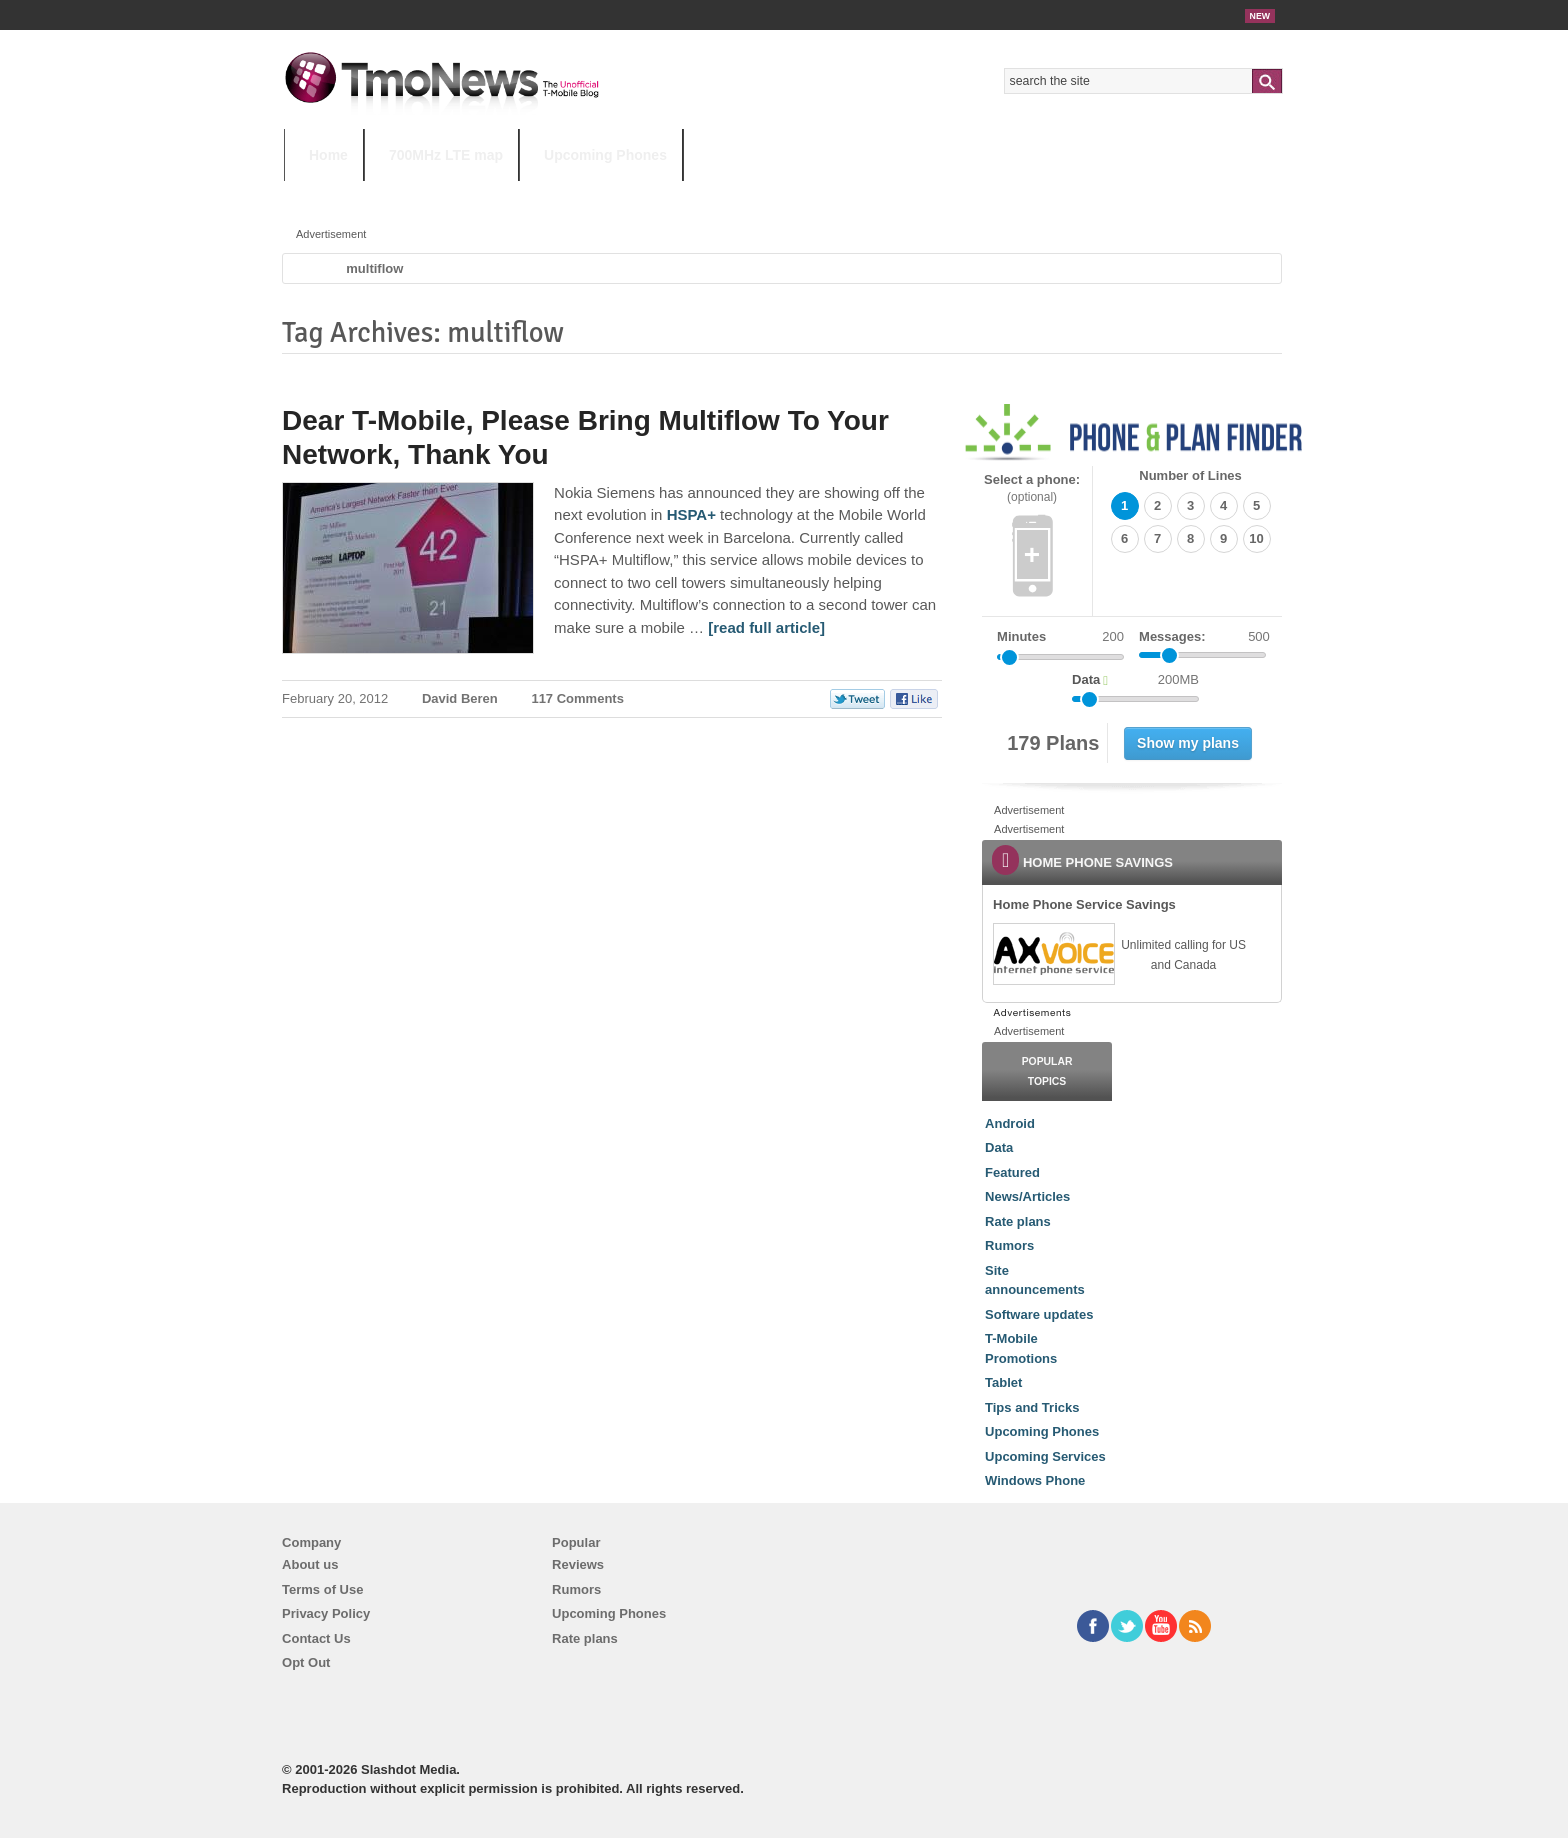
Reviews (578, 1564)
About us (310, 1564)
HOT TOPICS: (334, 194)
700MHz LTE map (446, 155)
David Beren (460, 698)
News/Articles (1027, 1196)
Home (328, 155)
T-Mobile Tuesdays (777, 194)
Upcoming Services (1045, 1456)
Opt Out (306, 1662)
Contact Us (316, 1638)
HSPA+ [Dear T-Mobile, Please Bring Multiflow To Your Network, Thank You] (691, 514)
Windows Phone (1035, 1480)
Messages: (1204, 637)
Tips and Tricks (1032, 1407)
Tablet (1003, 1382)
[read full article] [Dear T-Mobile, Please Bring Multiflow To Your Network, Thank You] (766, 627)
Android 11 (633, 194)
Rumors (1009, 1245)
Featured (1012, 1172)
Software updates (1039, 1314)
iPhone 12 (516, 194)
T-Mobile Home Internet (959, 194)
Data (999, 1147)
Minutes (1021, 636)
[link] (1053, 954)
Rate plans (1018, 1221)
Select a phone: (1032, 488)
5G (423, 194)
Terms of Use (322, 1589)
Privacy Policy (326, 1613)
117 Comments (577, 698)
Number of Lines (1190, 475)
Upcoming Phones (605, 155)
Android (1010, 1123)
